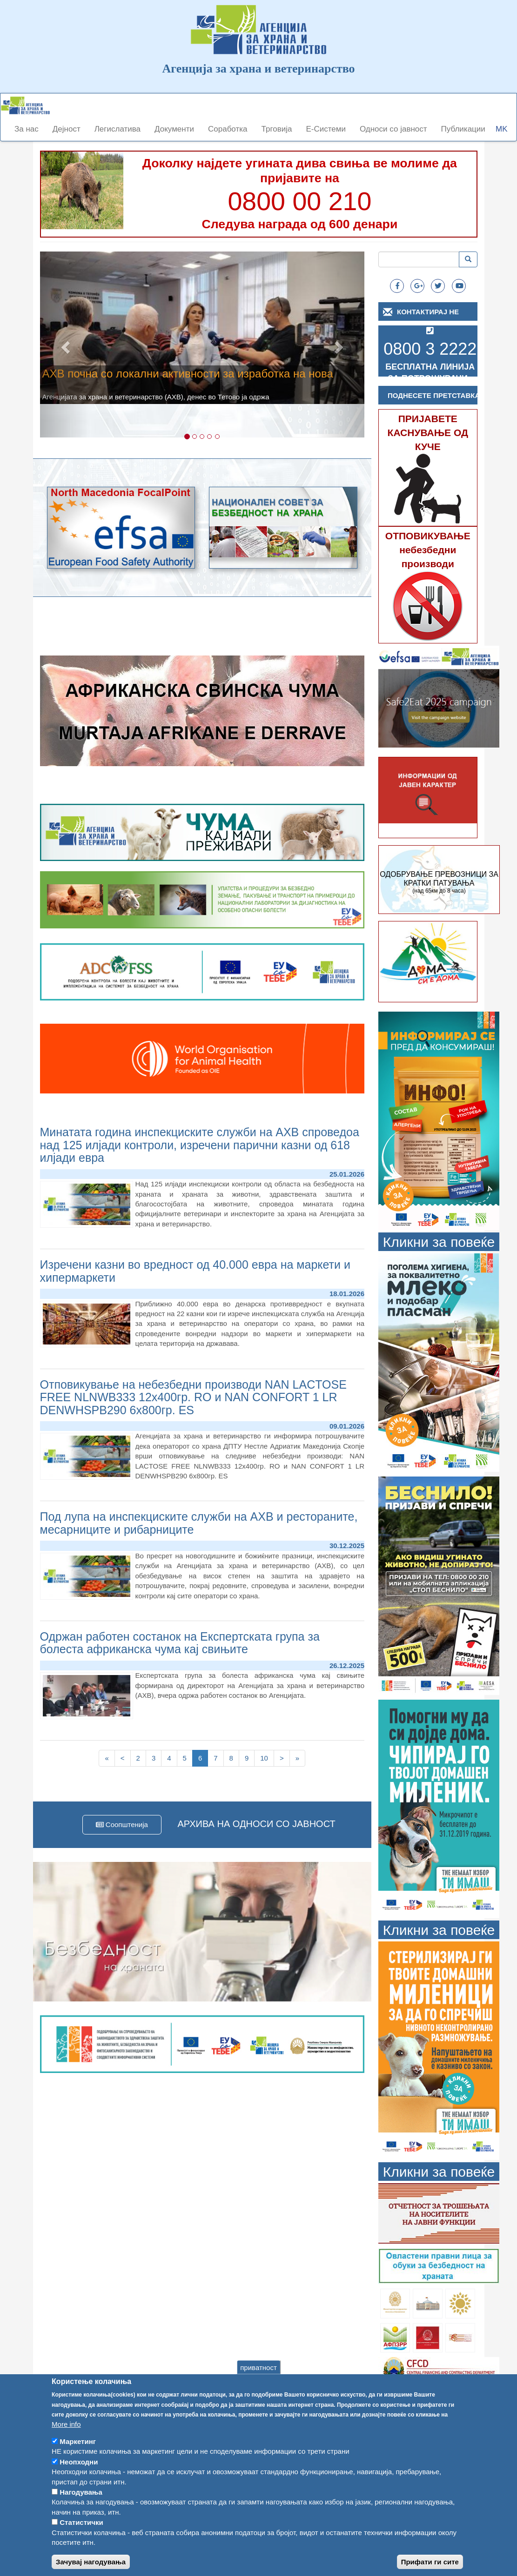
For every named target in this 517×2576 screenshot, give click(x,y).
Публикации (463, 129)
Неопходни (79, 2479)
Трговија (277, 129)
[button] (64, 344)
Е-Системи (326, 129)
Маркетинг (78, 2458)
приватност (258, 2384)
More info (66, 2441)
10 (267, 1757)
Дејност (67, 129)
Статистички (81, 2539)
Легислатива (117, 129)
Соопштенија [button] (122, 1824)
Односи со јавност (393, 129)
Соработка (228, 129)
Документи (174, 129)
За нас (26, 129)
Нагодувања (81, 2509)
